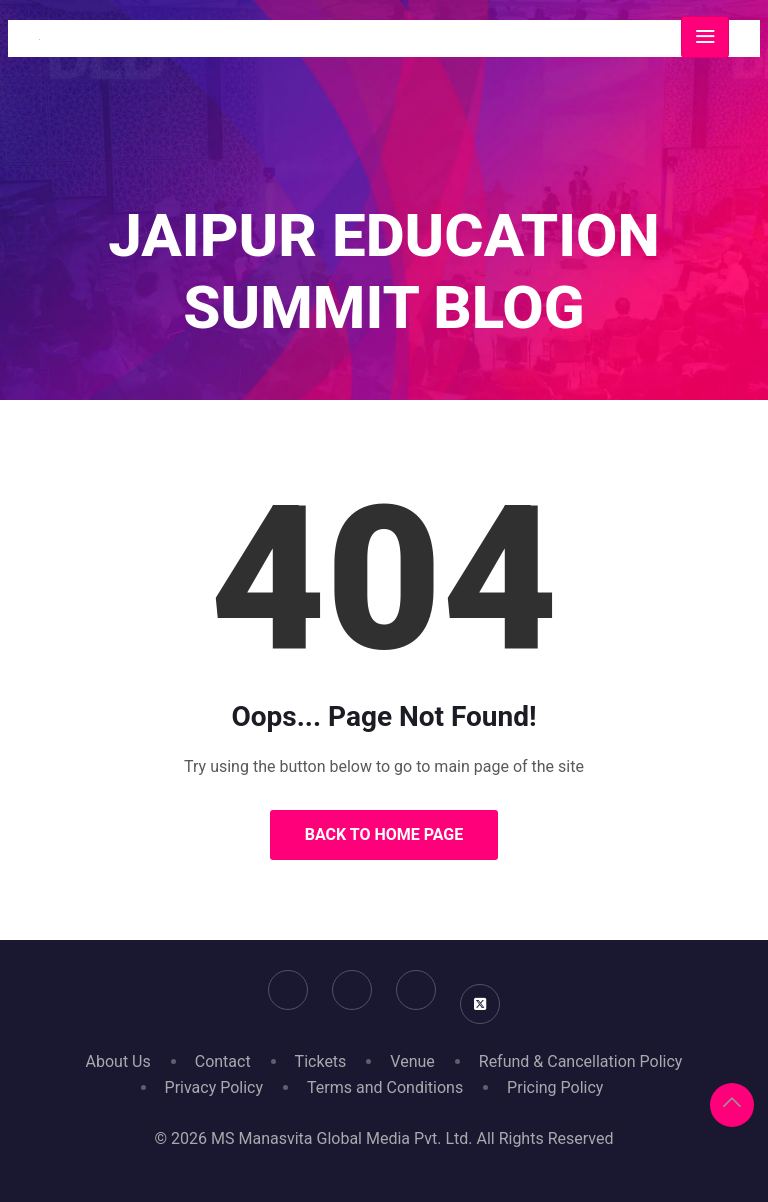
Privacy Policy (214, 1087)
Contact (223, 1061)
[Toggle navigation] (705, 37)
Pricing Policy (555, 1087)
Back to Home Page (384, 834)
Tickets (321, 1061)
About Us (118, 1061)
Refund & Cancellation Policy (581, 1061)
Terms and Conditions (385, 1087)
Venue (412, 1061)
